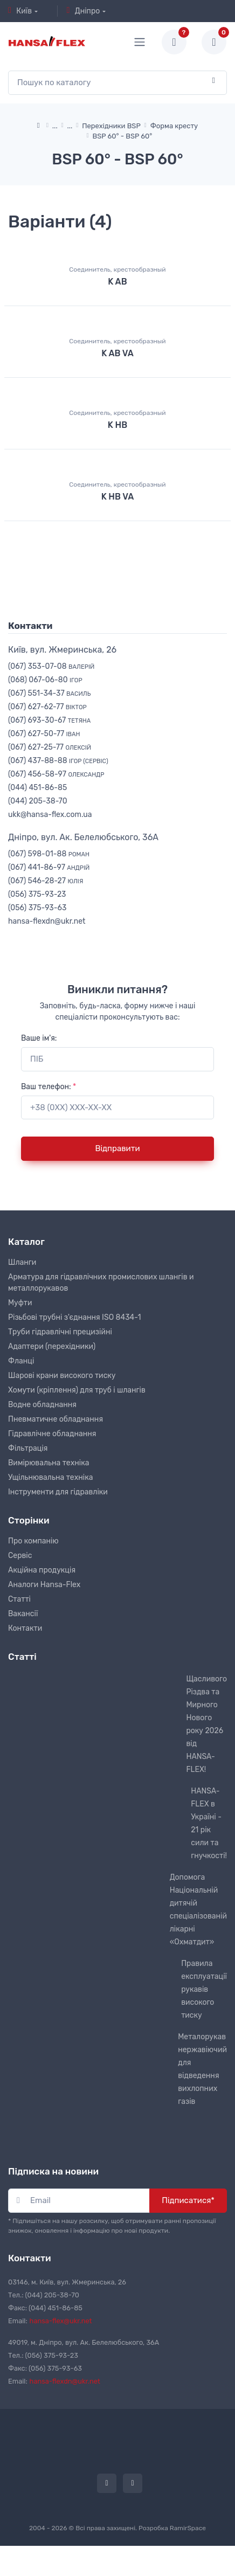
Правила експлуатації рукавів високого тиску (204, 1989)
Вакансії (23, 1613)
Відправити (117, 1148)
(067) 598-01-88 (48, 853)
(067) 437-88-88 (58, 760)
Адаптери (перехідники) (51, 1346)
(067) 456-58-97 (56, 774)
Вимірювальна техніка (48, 1462)
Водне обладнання (42, 1404)
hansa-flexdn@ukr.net (47, 921)
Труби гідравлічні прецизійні (60, 1332)
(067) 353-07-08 (51, 666)
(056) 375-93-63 (37, 907)
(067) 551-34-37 (49, 693)
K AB (117, 281)
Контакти (25, 1628)
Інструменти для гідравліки (58, 1492)
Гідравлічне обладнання (52, 1433)
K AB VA (117, 353)
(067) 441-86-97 (48, 867)
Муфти (20, 1302)
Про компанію (33, 1541)
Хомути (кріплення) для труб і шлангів (77, 1390)
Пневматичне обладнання (55, 1419)
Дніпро (83, 11)
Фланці (21, 1361)
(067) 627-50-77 (44, 733)
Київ (20, 11)
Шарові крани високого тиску (62, 1375)
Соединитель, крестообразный (117, 269)
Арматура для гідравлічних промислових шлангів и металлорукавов (100, 1282)
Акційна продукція (41, 1570)
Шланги (22, 1262)
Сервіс (20, 1555)
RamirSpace (188, 2528)
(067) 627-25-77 (49, 747)
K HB (117, 425)
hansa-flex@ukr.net (61, 2321)
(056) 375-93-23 (37, 894)
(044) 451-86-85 (37, 787)
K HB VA (117, 496)
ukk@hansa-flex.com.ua (50, 814)
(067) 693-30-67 (49, 720)
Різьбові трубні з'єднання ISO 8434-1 (74, 1317)
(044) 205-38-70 (37, 801)
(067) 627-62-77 (47, 706)
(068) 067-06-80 (45, 679)
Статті (19, 1599)
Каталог (26, 1241)
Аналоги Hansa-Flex (44, 1584)
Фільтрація (27, 1448)
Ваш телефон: (48, 1086)
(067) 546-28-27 (45, 880)
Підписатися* (188, 2200)
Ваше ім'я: (39, 1038)
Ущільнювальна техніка (50, 1477)
